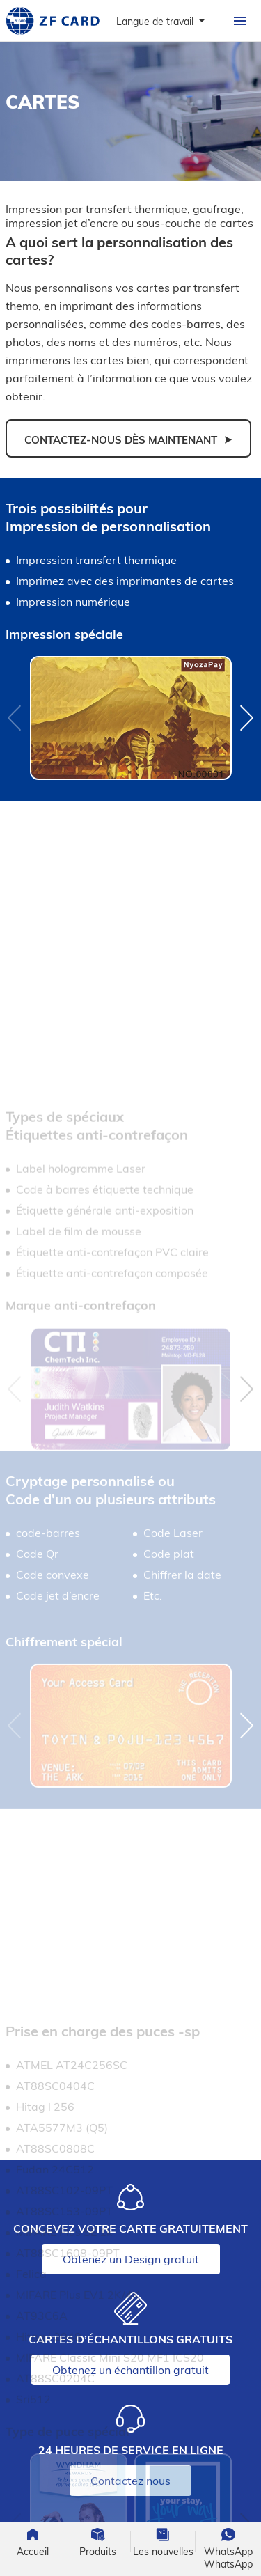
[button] (246, 718)
